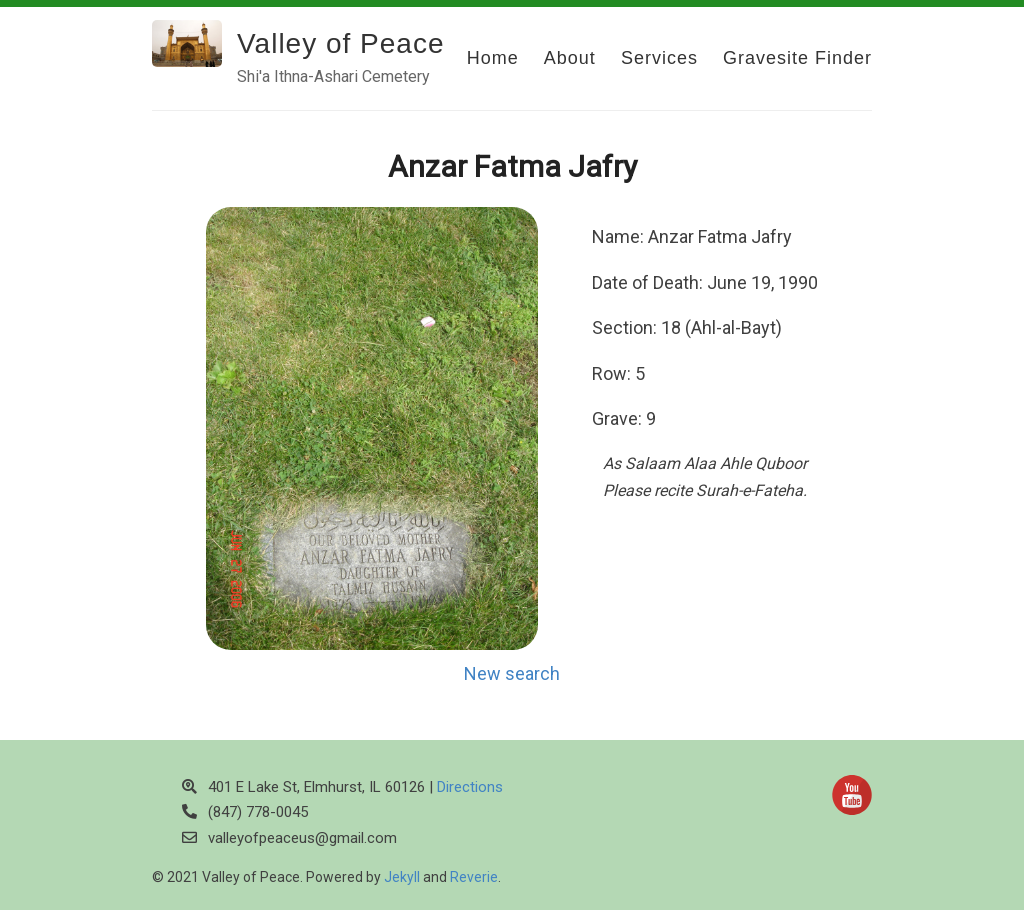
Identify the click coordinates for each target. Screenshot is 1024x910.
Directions (470, 787)
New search (512, 673)
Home (493, 58)
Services (659, 58)
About (570, 58)
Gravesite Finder (797, 58)
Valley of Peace (341, 43)
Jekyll (402, 877)
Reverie (474, 877)
